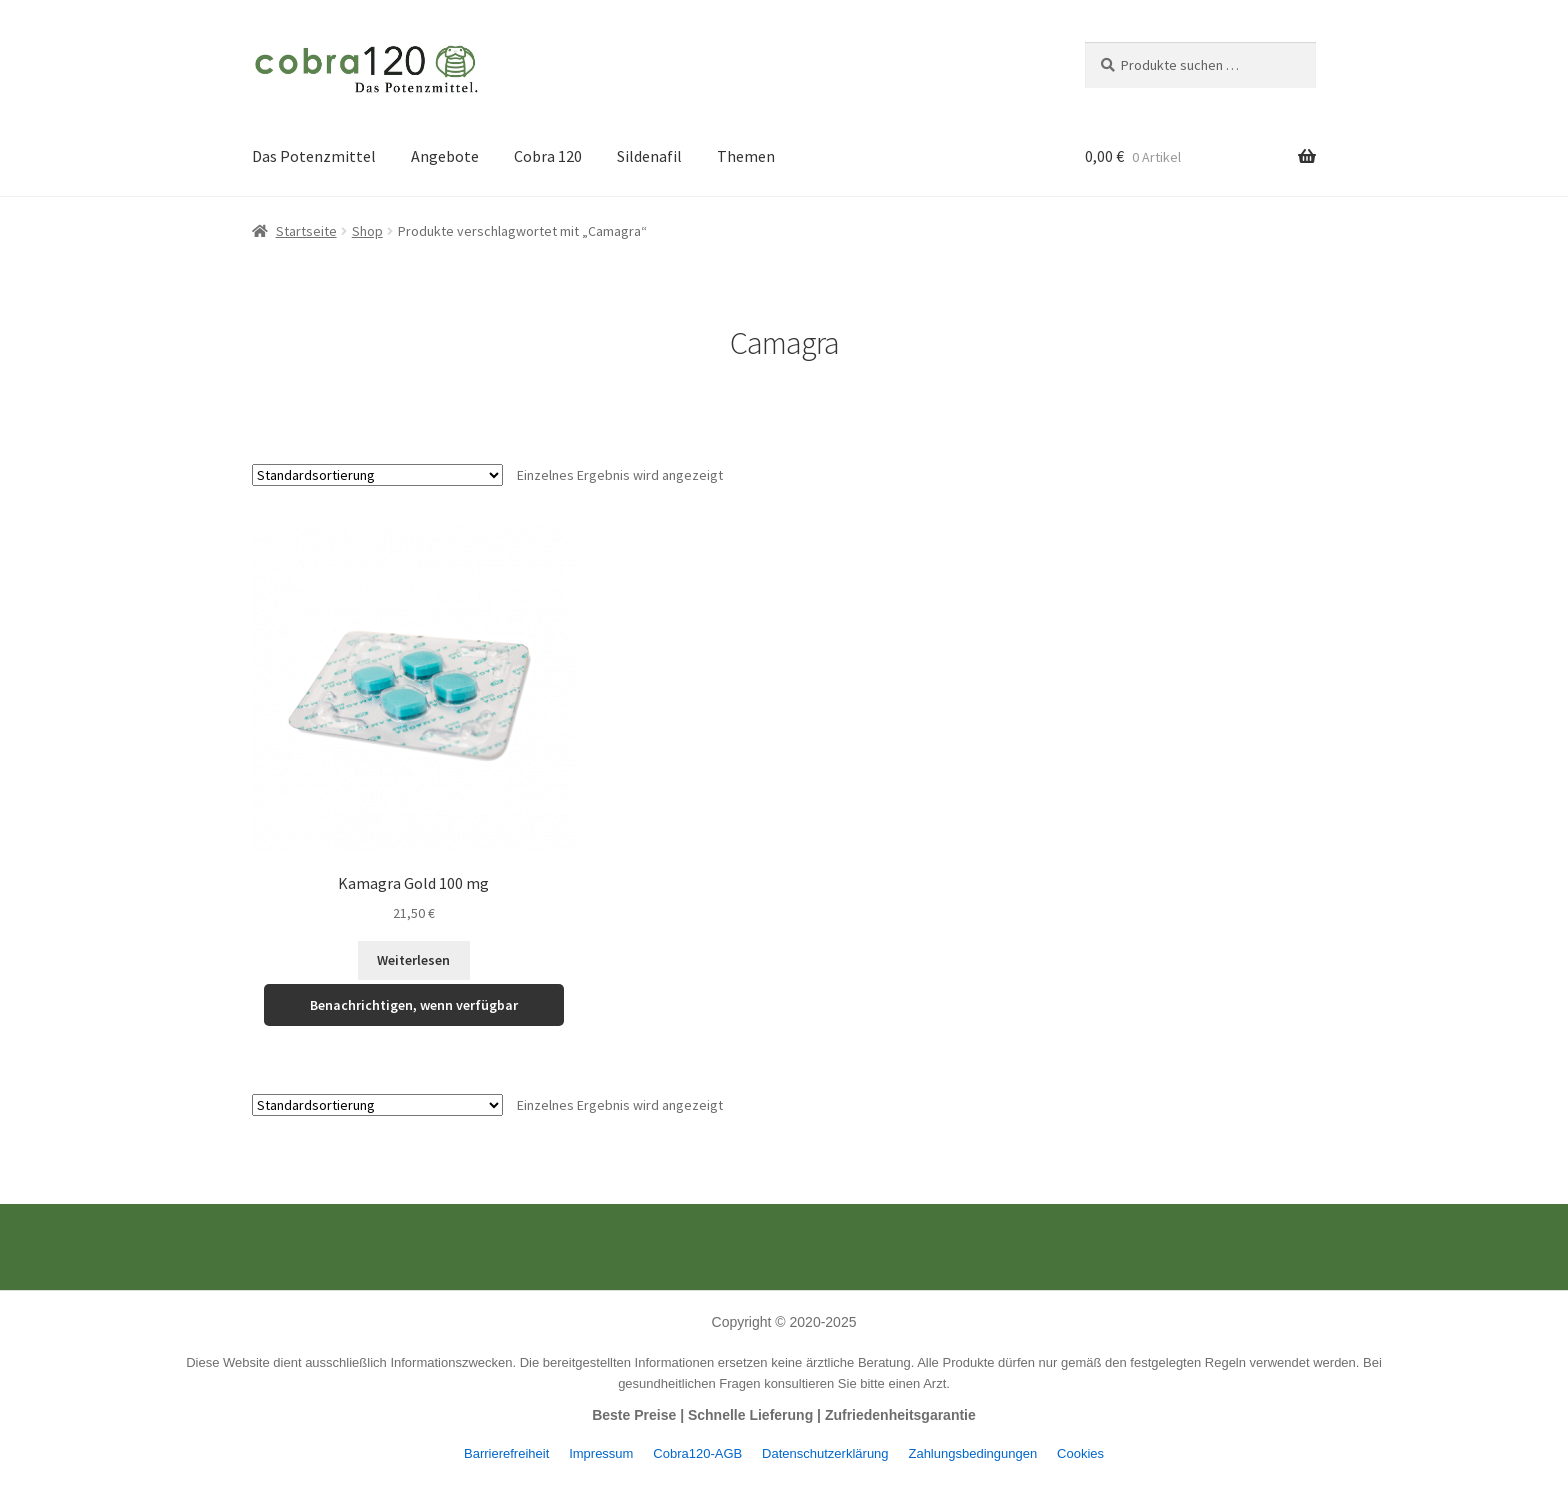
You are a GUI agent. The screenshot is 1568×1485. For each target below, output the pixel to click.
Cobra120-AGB (697, 1453)
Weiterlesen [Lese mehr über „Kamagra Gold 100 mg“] (413, 960)
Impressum (601, 1453)
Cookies (1080, 1453)
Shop (367, 231)
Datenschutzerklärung (825, 1453)
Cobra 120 (548, 156)
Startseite (306, 231)
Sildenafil (649, 156)
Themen (746, 156)
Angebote (445, 156)
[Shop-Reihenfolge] (377, 475)
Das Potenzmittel (314, 156)
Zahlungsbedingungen (972, 1453)
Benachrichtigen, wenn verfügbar (414, 1005)
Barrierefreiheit (506, 1453)
